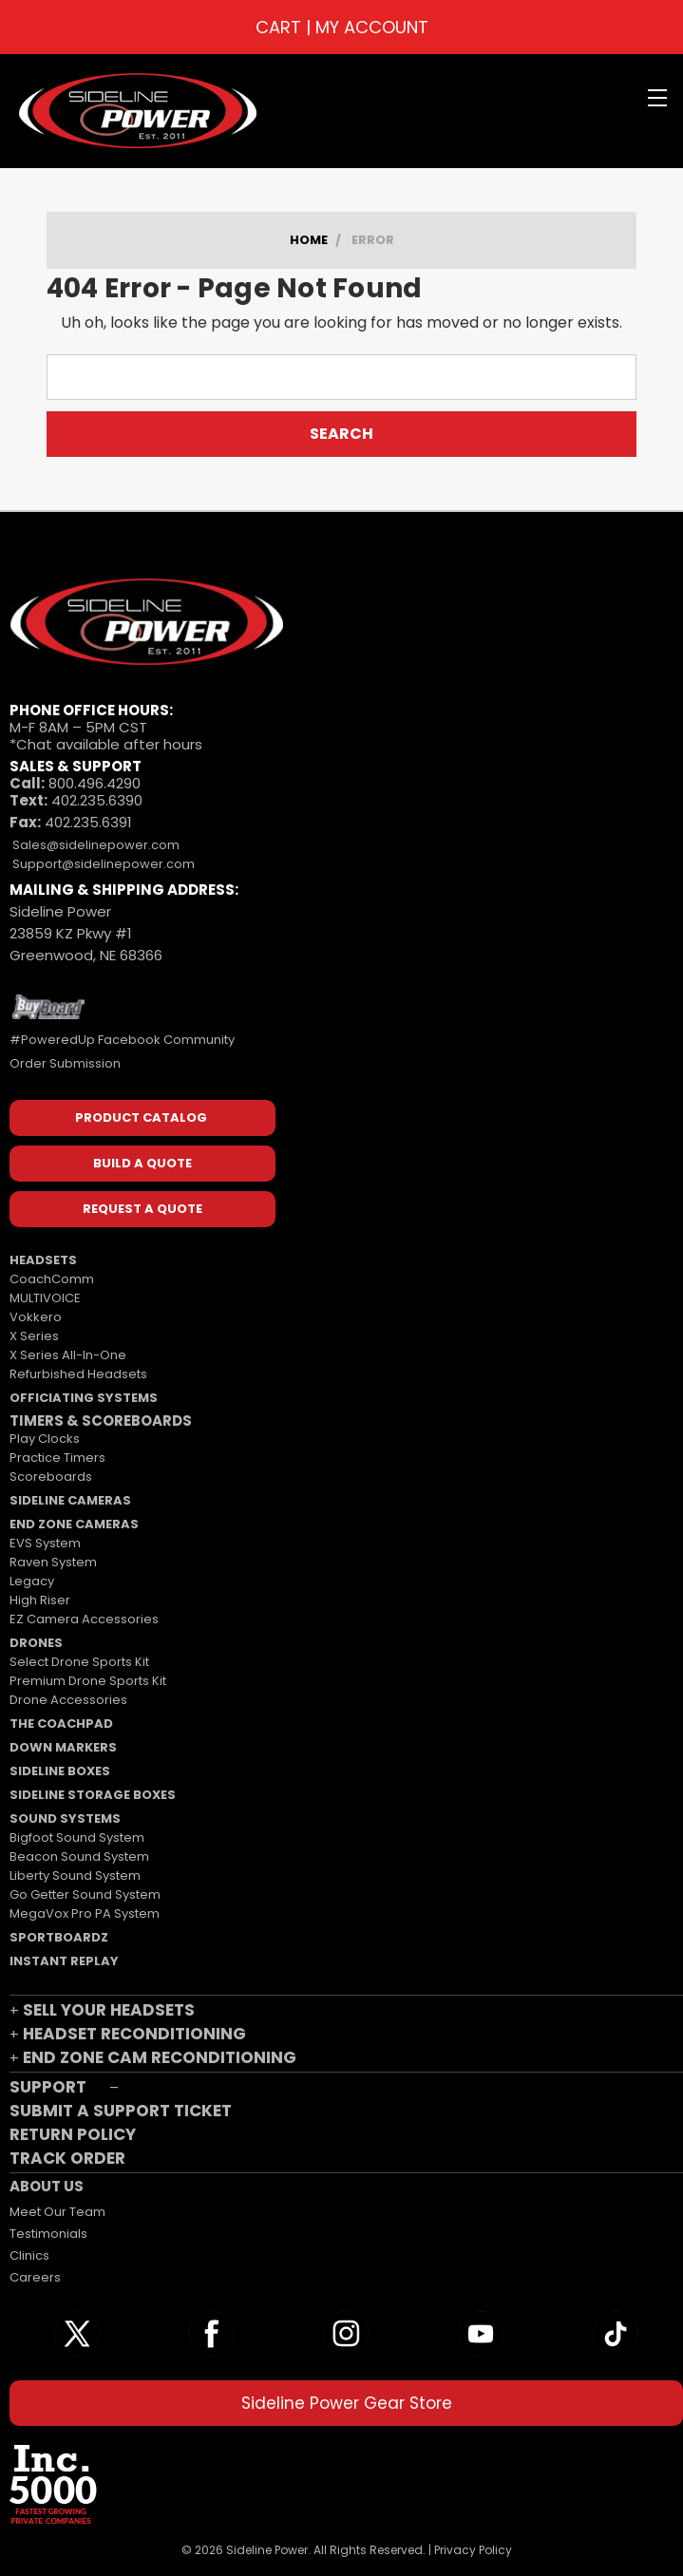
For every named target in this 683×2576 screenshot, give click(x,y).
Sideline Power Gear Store (346, 2403)
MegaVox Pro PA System (84, 1913)
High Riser (39, 1600)
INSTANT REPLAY (64, 1961)
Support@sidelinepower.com (102, 864)
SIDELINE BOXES (59, 1771)
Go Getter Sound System (85, 1894)
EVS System (45, 1543)
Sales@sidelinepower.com (94, 845)
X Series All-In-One (67, 1355)
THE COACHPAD (61, 1723)
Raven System (53, 1562)
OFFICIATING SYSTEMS (83, 1398)
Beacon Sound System (79, 1856)
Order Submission (65, 1063)
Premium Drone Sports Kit (87, 1681)
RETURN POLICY (72, 2134)
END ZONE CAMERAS (74, 1524)
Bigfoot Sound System (76, 1837)
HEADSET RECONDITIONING (134, 2033)
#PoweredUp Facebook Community (122, 1040)
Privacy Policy (473, 2550)
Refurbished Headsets (78, 1374)
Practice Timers (57, 1458)
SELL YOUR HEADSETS (109, 2009)
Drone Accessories (68, 1700)
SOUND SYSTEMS (65, 1818)
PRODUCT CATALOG (142, 1117)
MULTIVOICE (45, 1298)
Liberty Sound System (75, 1875)
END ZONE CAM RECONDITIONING (159, 2057)
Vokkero (35, 1317)
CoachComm (51, 1279)
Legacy (31, 1581)
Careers (35, 2277)
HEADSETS (43, 1260)
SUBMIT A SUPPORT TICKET (120, 2110)
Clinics (29, 2255)
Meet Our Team (57, 2212)
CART (278, 27)
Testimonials (48, 2234)
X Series (34, 1336)
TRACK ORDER (67, 2158)
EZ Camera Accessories (84, 1619)
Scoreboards (50, 1477)
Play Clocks (44, 1439)
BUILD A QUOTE (142, 1163)
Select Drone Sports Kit (79, 1662)
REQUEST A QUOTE (142, 1209)
